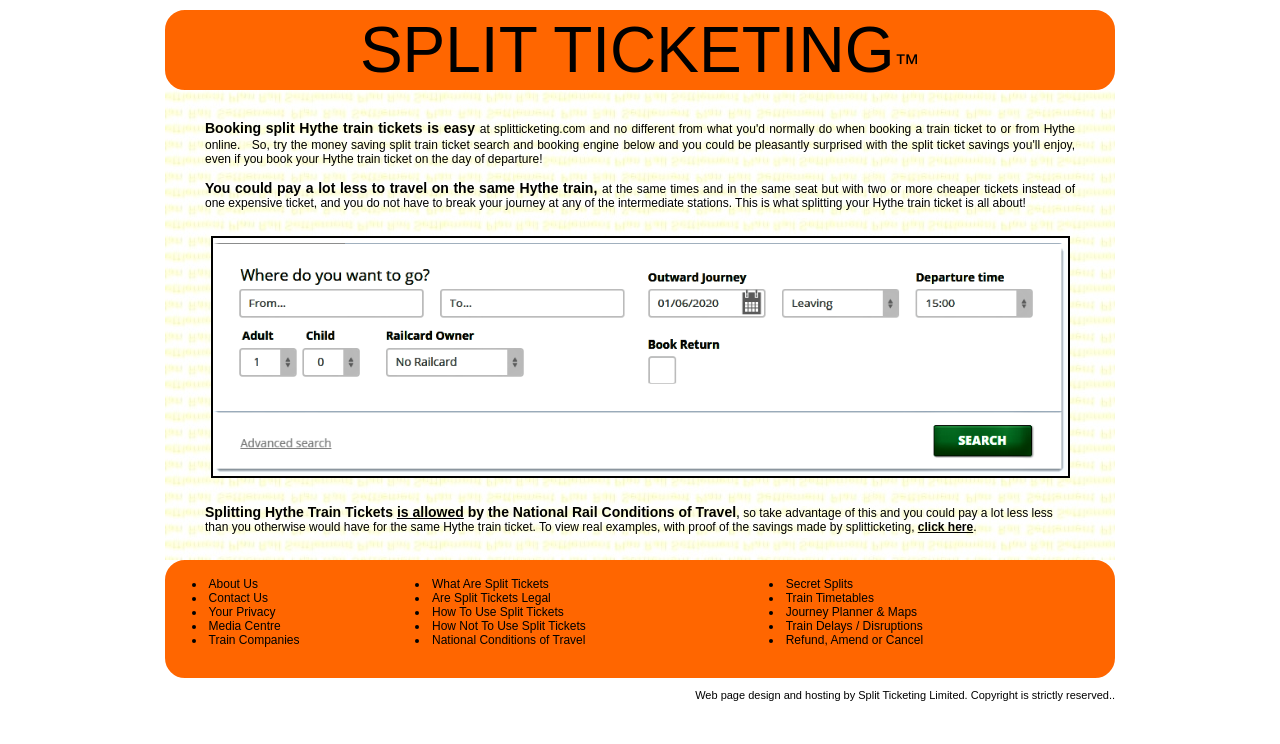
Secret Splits (819, 584)
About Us (233, 584)
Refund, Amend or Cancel (854, 640)
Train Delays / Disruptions (854, 626)
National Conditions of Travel (508, 640)
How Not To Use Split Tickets (509, 626)
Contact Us (238, 598)
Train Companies (254, 640)
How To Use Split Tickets (498, 612)
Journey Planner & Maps (851, 612)
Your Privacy (242, 612)
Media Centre (245, 626)
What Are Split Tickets (490, 584)
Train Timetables (830, 598)
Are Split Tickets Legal (491, 598)
